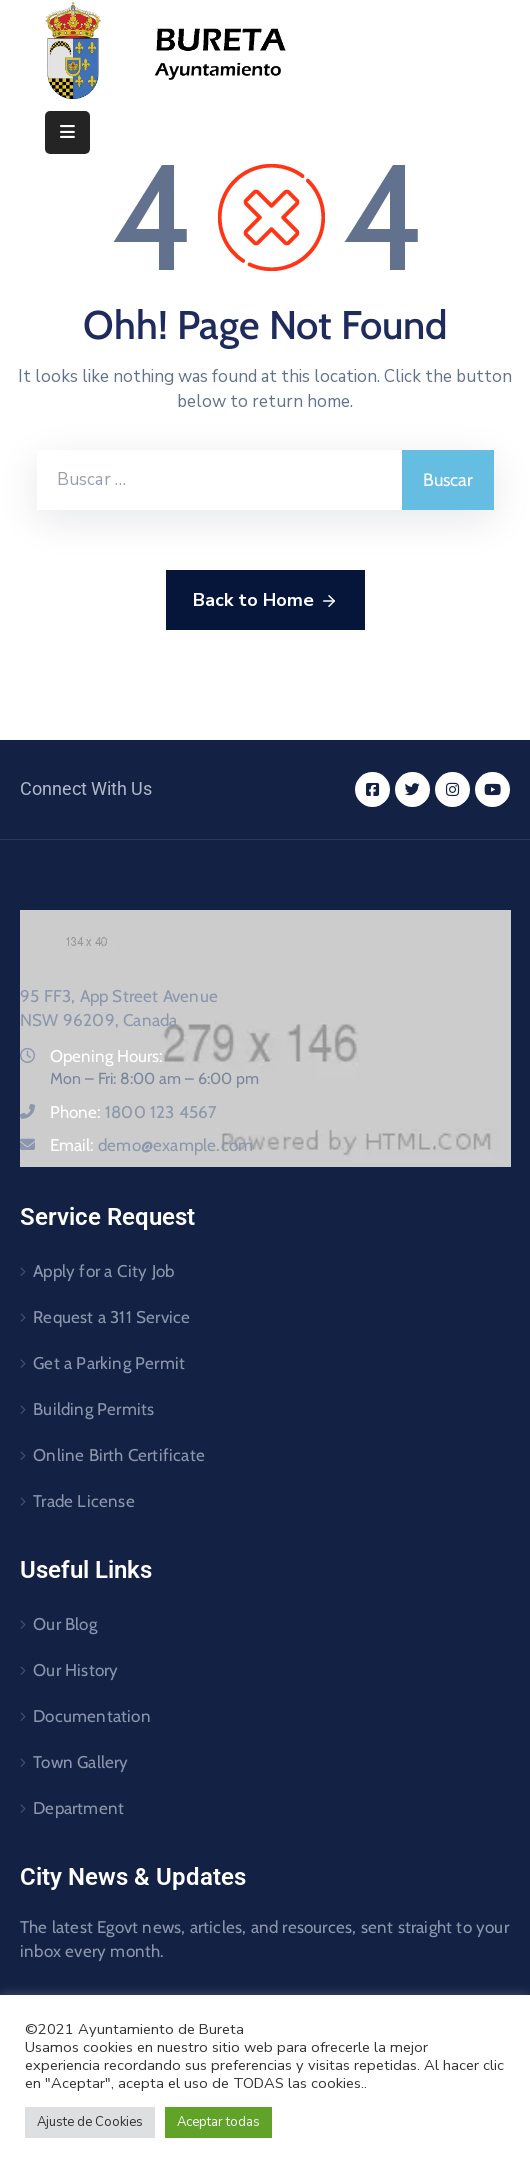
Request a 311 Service (111, 1317)
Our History (75, 1670)
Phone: (134, 1112)
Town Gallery (80, 1762)
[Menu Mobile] (67, 132)
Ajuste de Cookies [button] (90, 2122)
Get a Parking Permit (109, 1363)
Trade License (84, 1501)
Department (78, 1808)
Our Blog (65, 1624)
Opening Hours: (106, 1056)
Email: (151, 1145)
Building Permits (93, 1409)
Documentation (92, 1716)
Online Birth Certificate (119, 1455)
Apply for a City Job (103, 1271)
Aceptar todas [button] (218, 2122)
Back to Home (265, 601)
